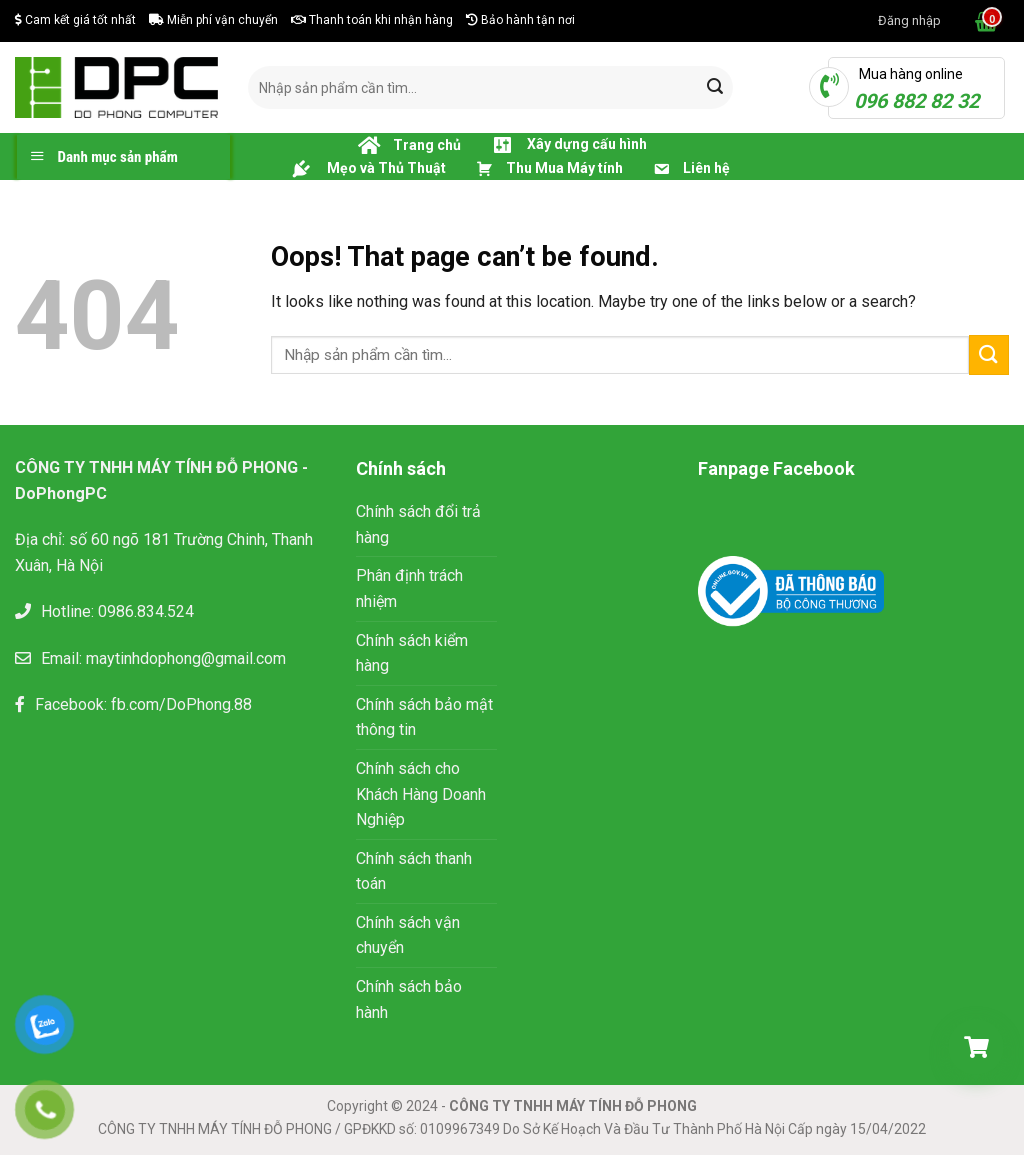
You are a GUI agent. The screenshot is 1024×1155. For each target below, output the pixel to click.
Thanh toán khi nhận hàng (372, 20)
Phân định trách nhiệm (409, 588)
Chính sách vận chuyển (408, 935)
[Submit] (715, 88)
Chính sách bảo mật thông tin (424, 717)
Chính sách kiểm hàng (412, 653)
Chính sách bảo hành (409, 999)
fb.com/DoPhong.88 (181, 704)
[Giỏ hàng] (976, 1047)
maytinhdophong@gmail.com (186, 658)
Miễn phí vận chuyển (213, 20)
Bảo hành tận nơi (520, 20)
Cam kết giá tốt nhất (75, 20)
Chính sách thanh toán (414, 871)
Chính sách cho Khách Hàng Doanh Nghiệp (421, 794)
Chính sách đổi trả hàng (418, 524)
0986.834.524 (146, 611)
